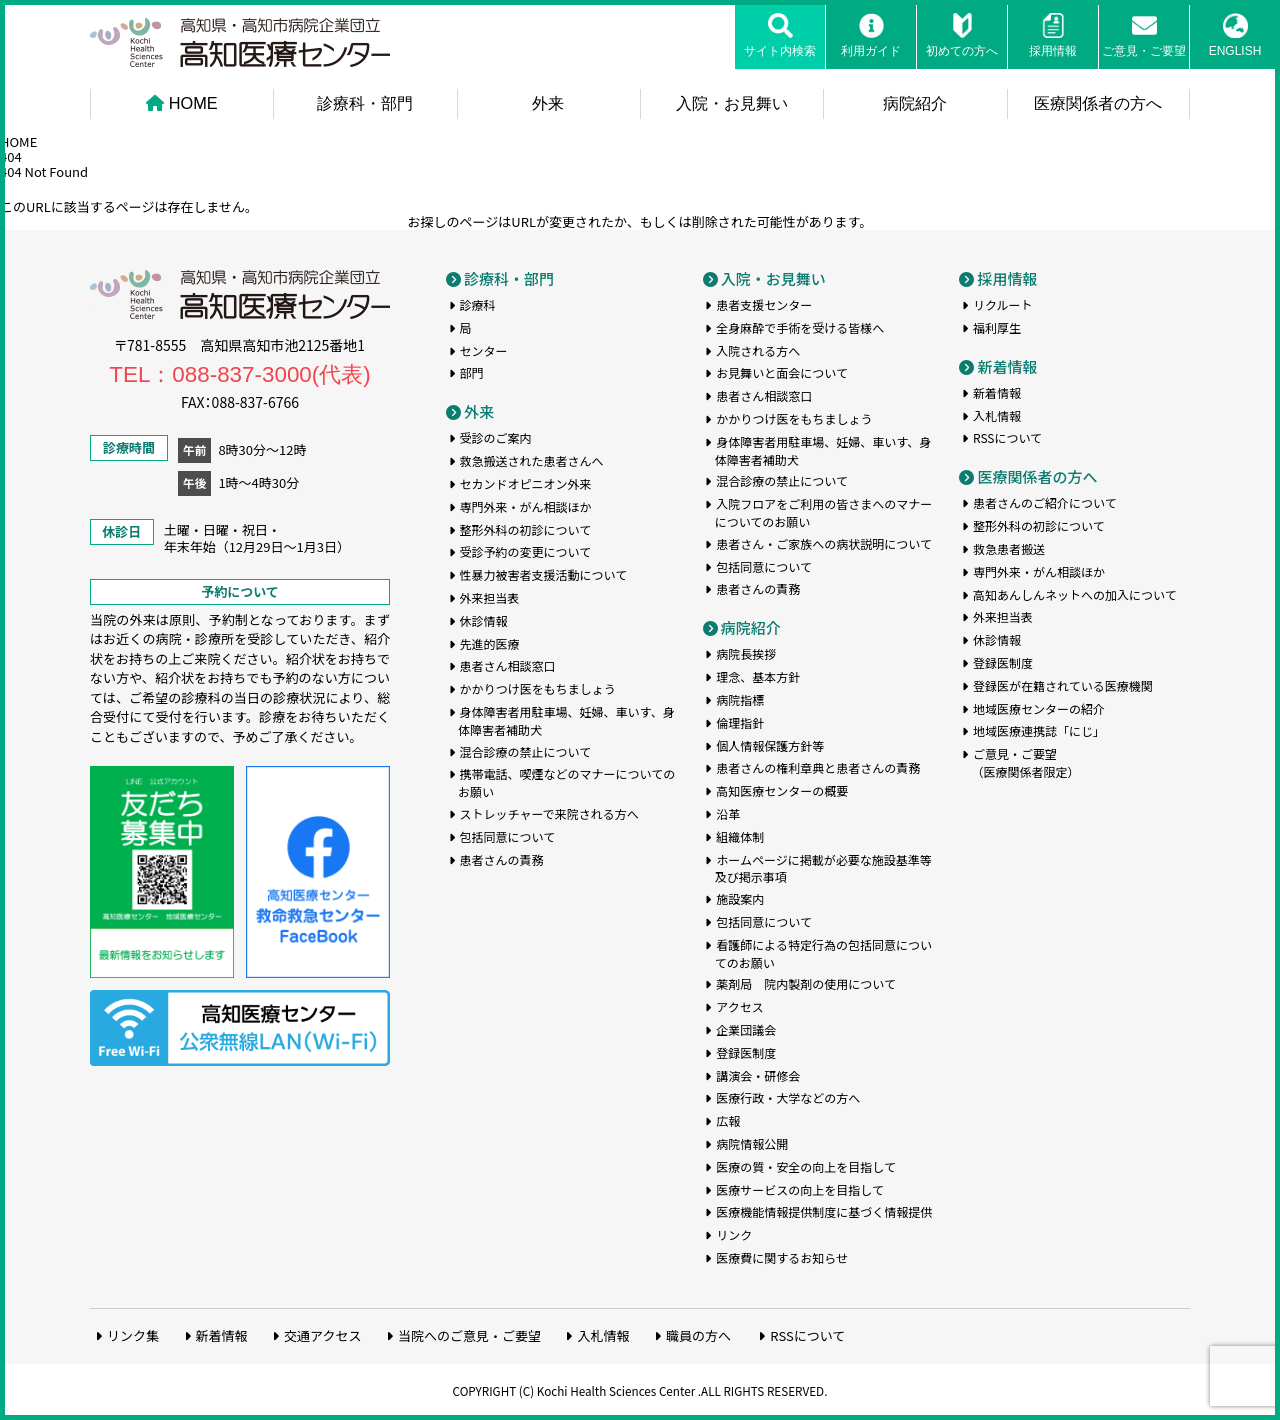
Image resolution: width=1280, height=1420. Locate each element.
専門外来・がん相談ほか (526, 504)
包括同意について (508, 833)
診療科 (478, 302)
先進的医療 (490, 640)
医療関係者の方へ (1098, 103)
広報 (728, 1118)
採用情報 (1007, 275)
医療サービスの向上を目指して (800, 1186)
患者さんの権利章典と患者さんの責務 (818, 765)
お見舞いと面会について (782, 370)
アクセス (739, 1004)
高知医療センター (240, 42)
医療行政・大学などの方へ (788, 1095)
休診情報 (484, 618)
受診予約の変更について (526, 549)
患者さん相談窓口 (508, 663)
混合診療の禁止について (526, 748)
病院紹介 (915, 103)
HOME (182, 103)
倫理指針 (740, 719)
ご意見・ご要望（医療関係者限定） (1025, 760)
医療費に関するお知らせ (782, 1255)
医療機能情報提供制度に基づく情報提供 (824, 1209)
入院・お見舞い (732, 103)
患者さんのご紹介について (1045, 500)
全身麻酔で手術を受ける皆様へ (800, 324)
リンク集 (133, 1332)
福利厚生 (997, 324)
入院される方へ (758, 347)
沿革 (728, 811)
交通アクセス (322, 1332)
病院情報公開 (752, 1141)
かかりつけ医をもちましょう (538, 686)
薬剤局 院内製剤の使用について (806, 981)
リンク (734, 1232)
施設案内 (740, 896)
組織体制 (740, 833)
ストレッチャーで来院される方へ (549, 811)
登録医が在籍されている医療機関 (1063, 683)
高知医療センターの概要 (782, 788)
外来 (548, 103)
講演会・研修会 (758, 1072)
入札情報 (997, 412)
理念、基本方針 (758, 674)
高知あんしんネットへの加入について (1075, 591)
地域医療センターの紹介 (1039, 705)
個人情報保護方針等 (770, 742)
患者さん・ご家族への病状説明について (824, 540)
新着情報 (1007, 363)
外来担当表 (490, 595)
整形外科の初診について (526, 526)
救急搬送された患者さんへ (532, 458)
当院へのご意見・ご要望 (469, 1332)
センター (484, 347)
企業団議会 (746, 1027)
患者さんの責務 (502, 856)
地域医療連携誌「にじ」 (1039, 728)
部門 (472, 370)
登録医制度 (746, 1049)
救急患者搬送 (1009, 546)
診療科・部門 (365, 103)
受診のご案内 (496, 435)
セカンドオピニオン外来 (526, 481)
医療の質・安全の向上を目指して (806, 1163)
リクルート (1003, 302)
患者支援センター (764, 302)
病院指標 (740, 697)
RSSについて (1007, 435)
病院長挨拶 (746, 651)
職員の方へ (698, 1332)
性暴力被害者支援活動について (544, 572)
